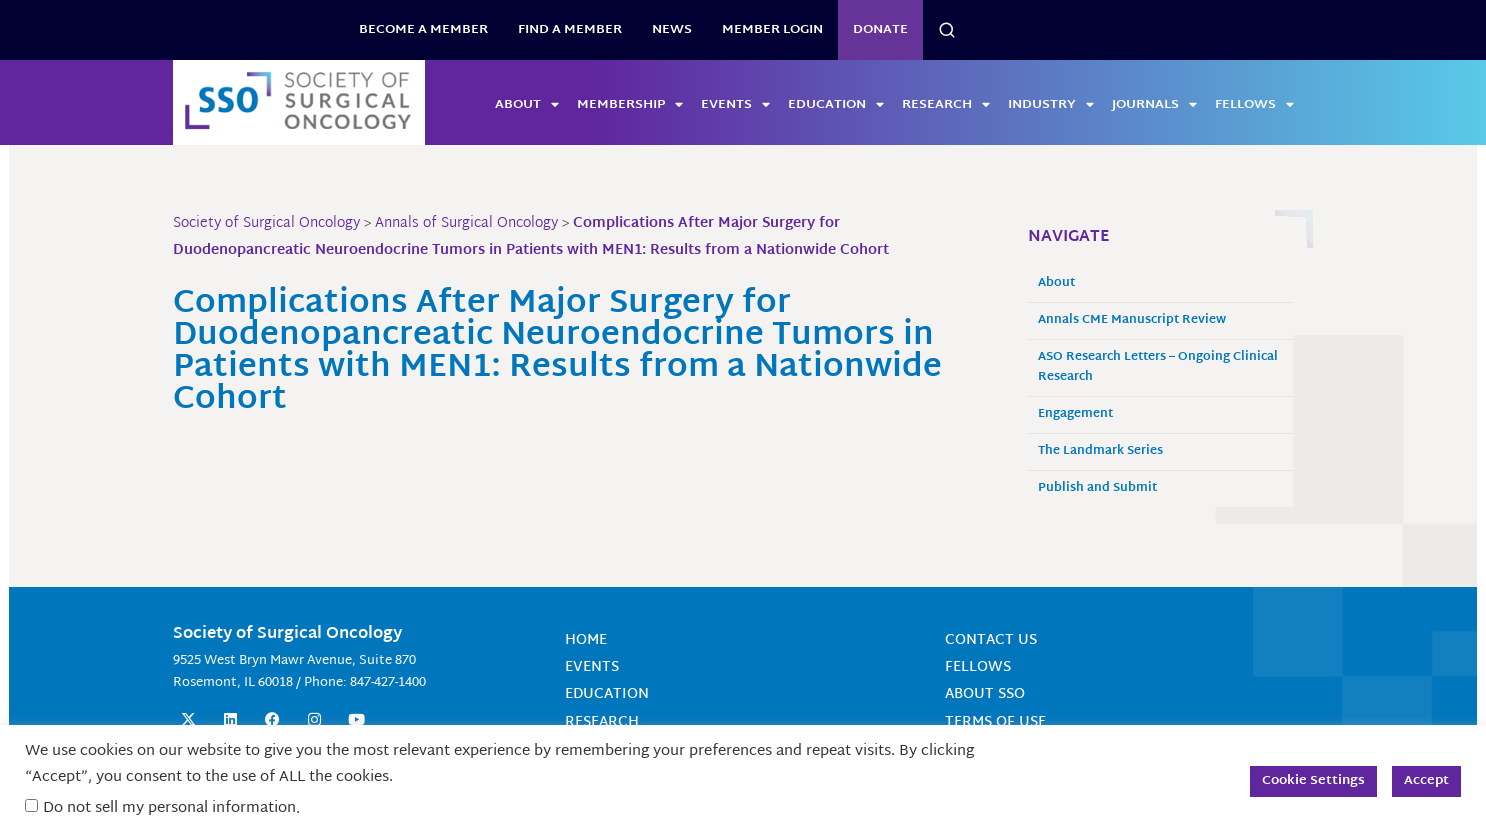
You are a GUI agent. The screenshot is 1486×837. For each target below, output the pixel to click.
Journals (1154, 105)
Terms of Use (995, 722)
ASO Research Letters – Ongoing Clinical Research (1158, 367)
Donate (880, 30)
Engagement (1075, 414)
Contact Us (991, 640)
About (527, 105)
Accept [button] (1426, 781)
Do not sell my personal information (169, 808)
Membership (630, 105)
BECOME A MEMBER (423, 30)
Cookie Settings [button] (1313, 781)
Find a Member (570, 30)
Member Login (772, 30)
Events (735, 105)
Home (586, 640)
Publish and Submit (1097, 488)
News (672, 30)
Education (836, 105)
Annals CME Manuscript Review (1132, 320)
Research (946, 105)
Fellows (1254, 105)
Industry (1051, 105)
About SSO (985, 694)
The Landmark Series (1100, 451)
